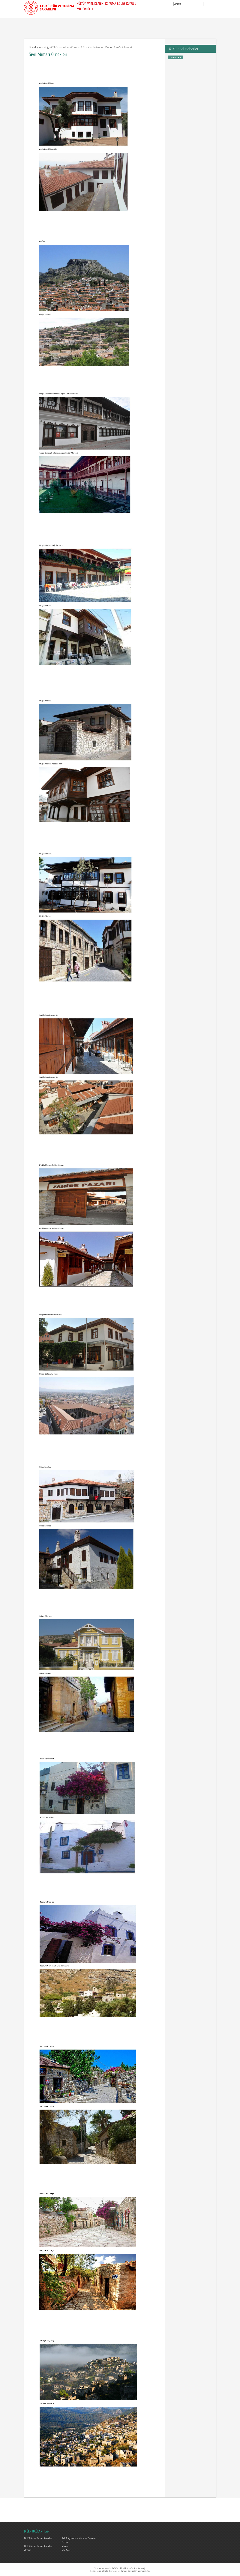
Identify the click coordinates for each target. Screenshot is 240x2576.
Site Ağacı (66, 2550)
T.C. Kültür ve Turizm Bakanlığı (38, 2538)
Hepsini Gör (175, 57)
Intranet (66, 2546)
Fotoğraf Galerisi (122, 47)
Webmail (28, 2550)
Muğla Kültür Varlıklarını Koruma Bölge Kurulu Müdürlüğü (76, 47)
